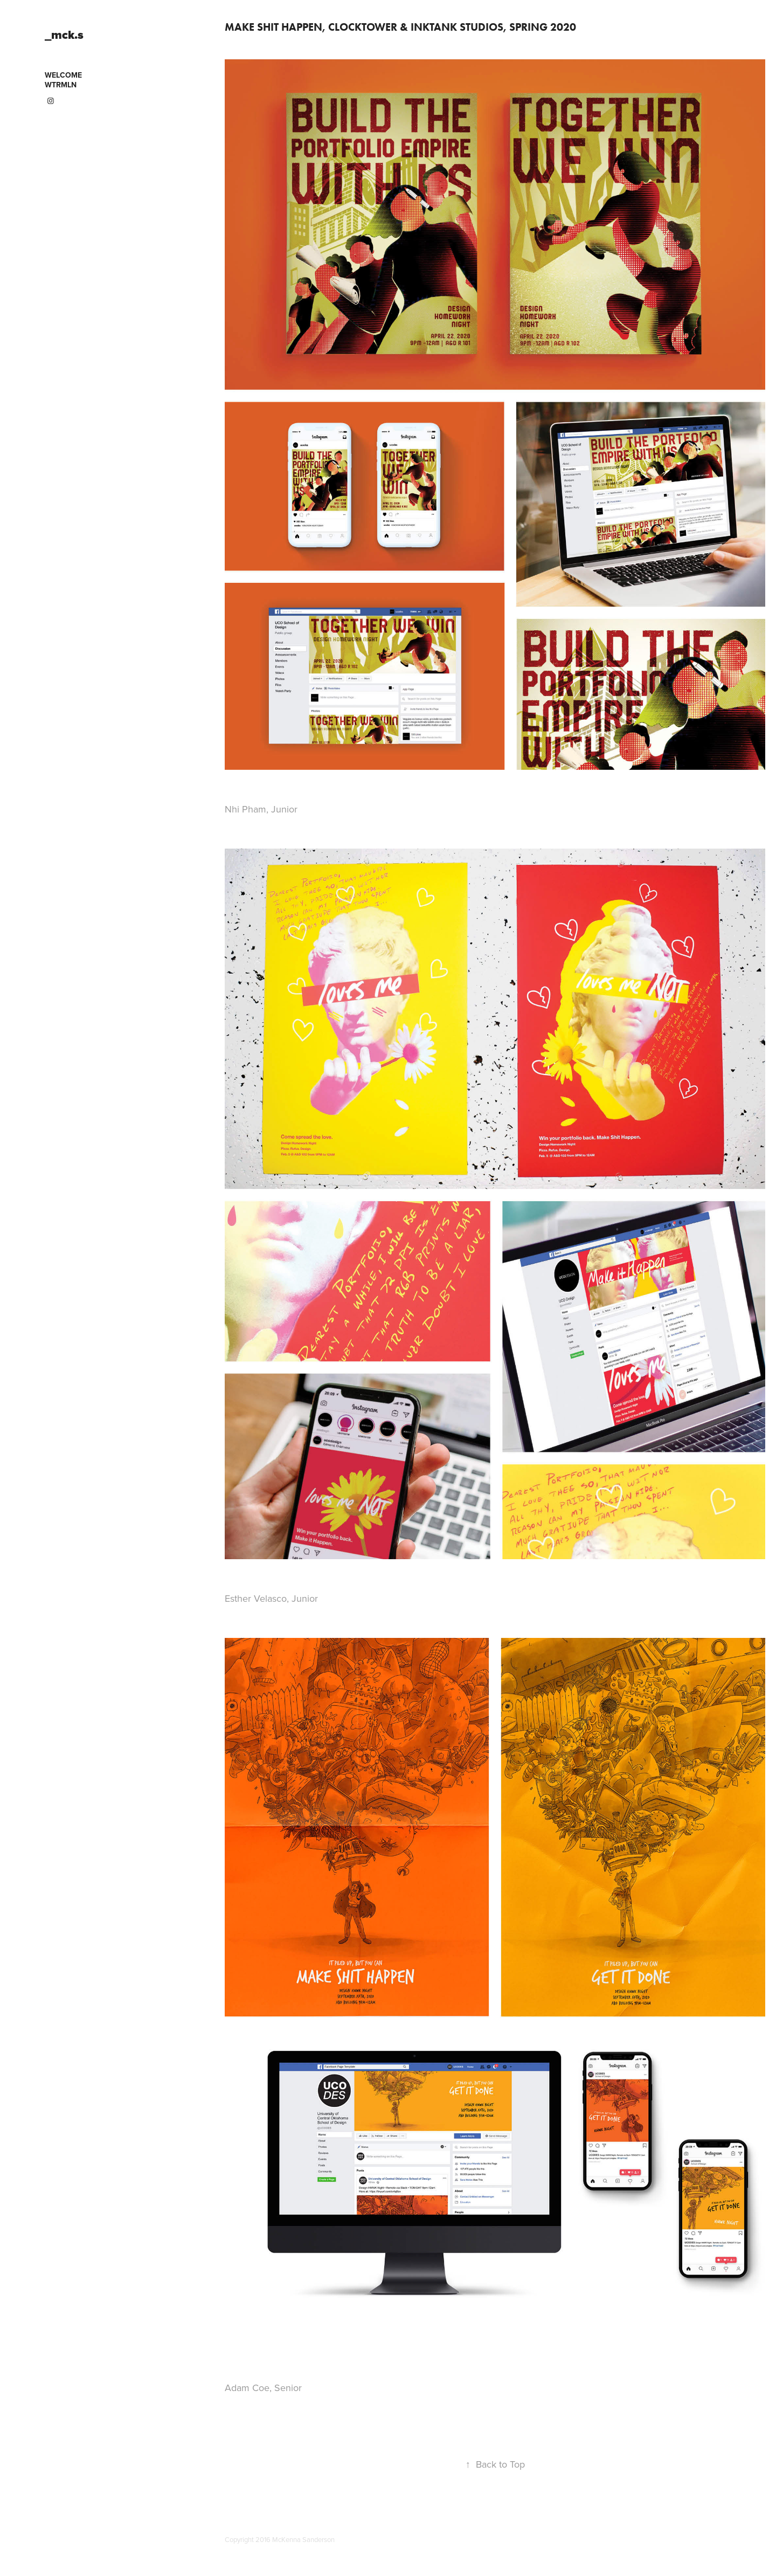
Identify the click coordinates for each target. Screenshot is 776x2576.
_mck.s (64, 35)
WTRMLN (61, 84)
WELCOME (63, 75)
